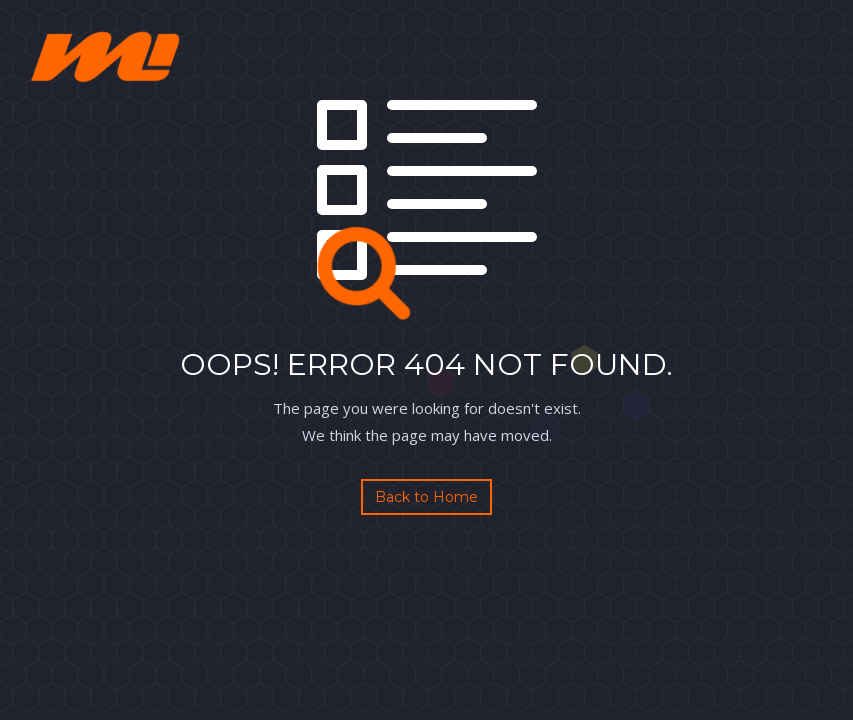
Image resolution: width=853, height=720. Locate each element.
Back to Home (426, 497)
